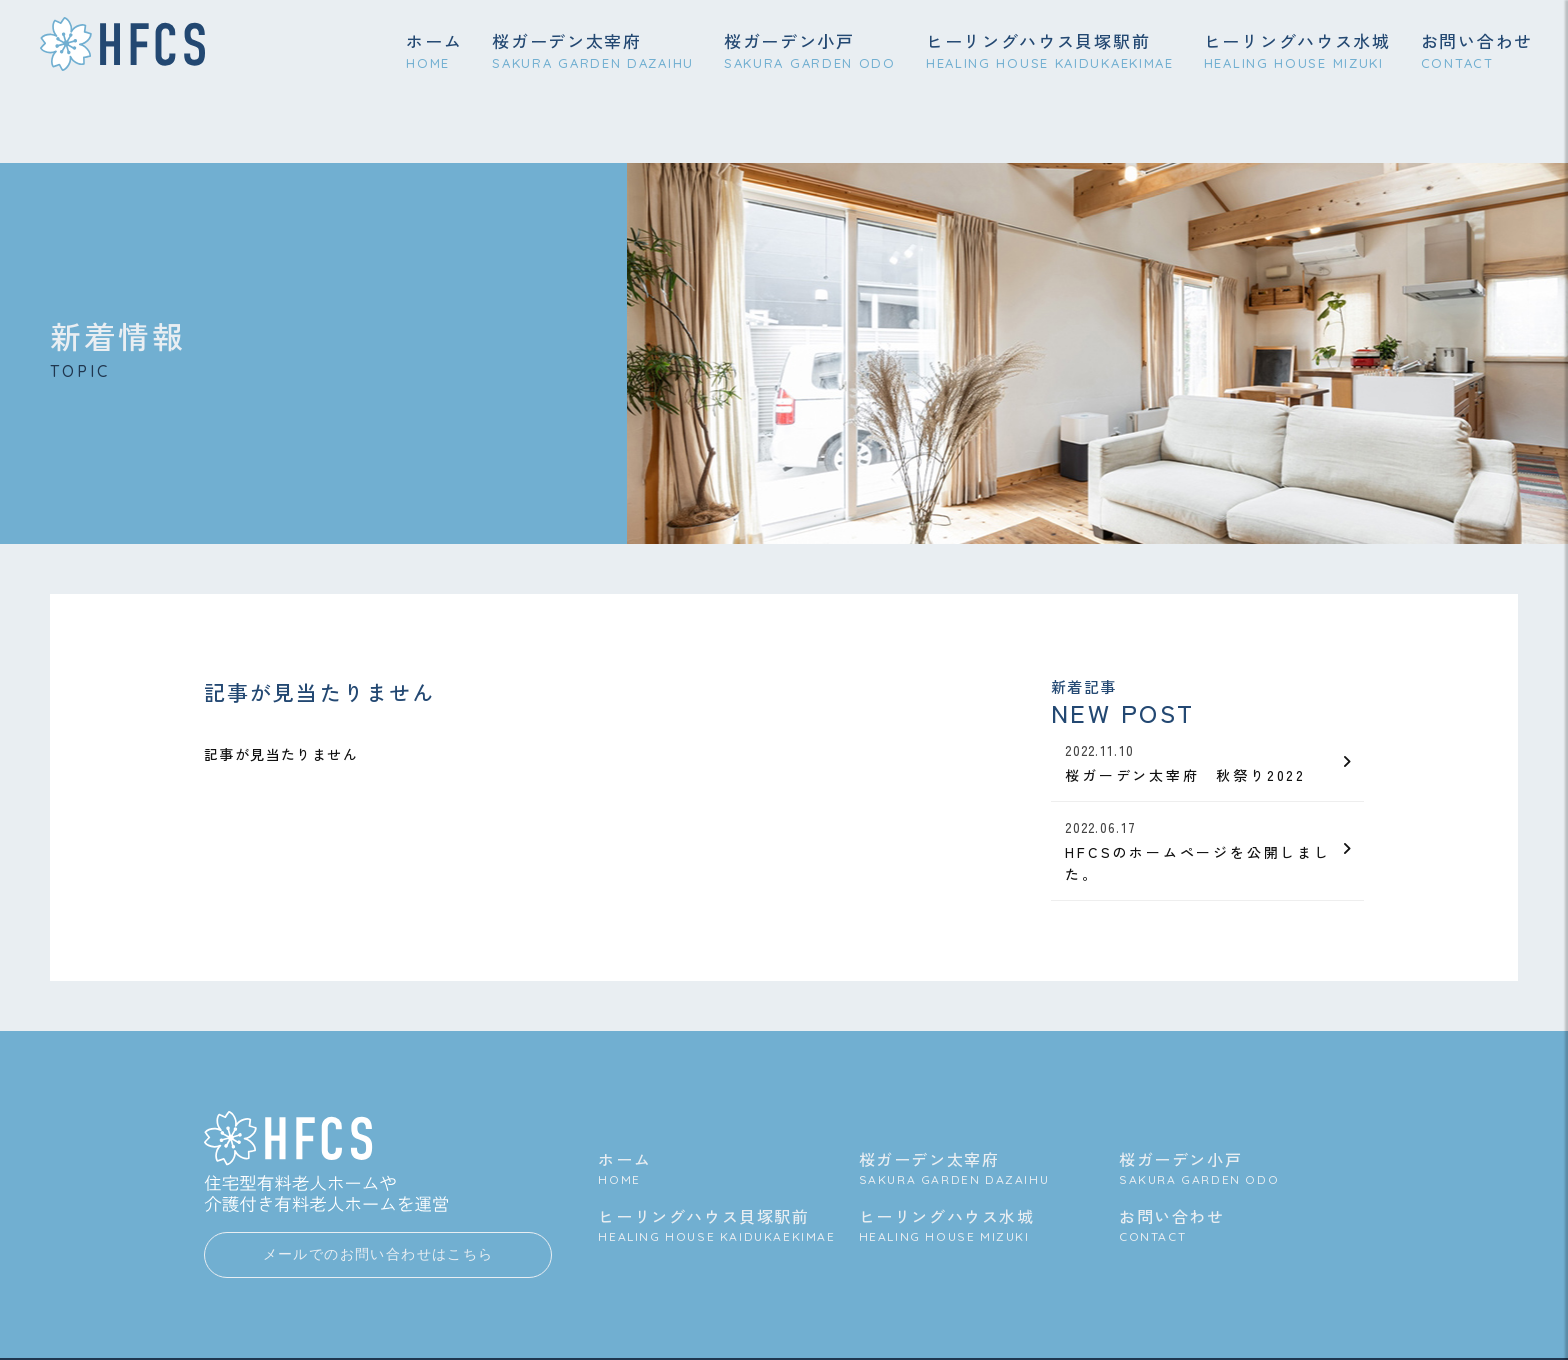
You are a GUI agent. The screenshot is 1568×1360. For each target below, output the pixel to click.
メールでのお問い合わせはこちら (378, 1276)
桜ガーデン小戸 (810, 53)
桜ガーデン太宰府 (593, 53)
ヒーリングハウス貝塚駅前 (1050, 53)
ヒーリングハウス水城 (1297, 53)
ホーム (434, 53)
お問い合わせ (1477, 53)
